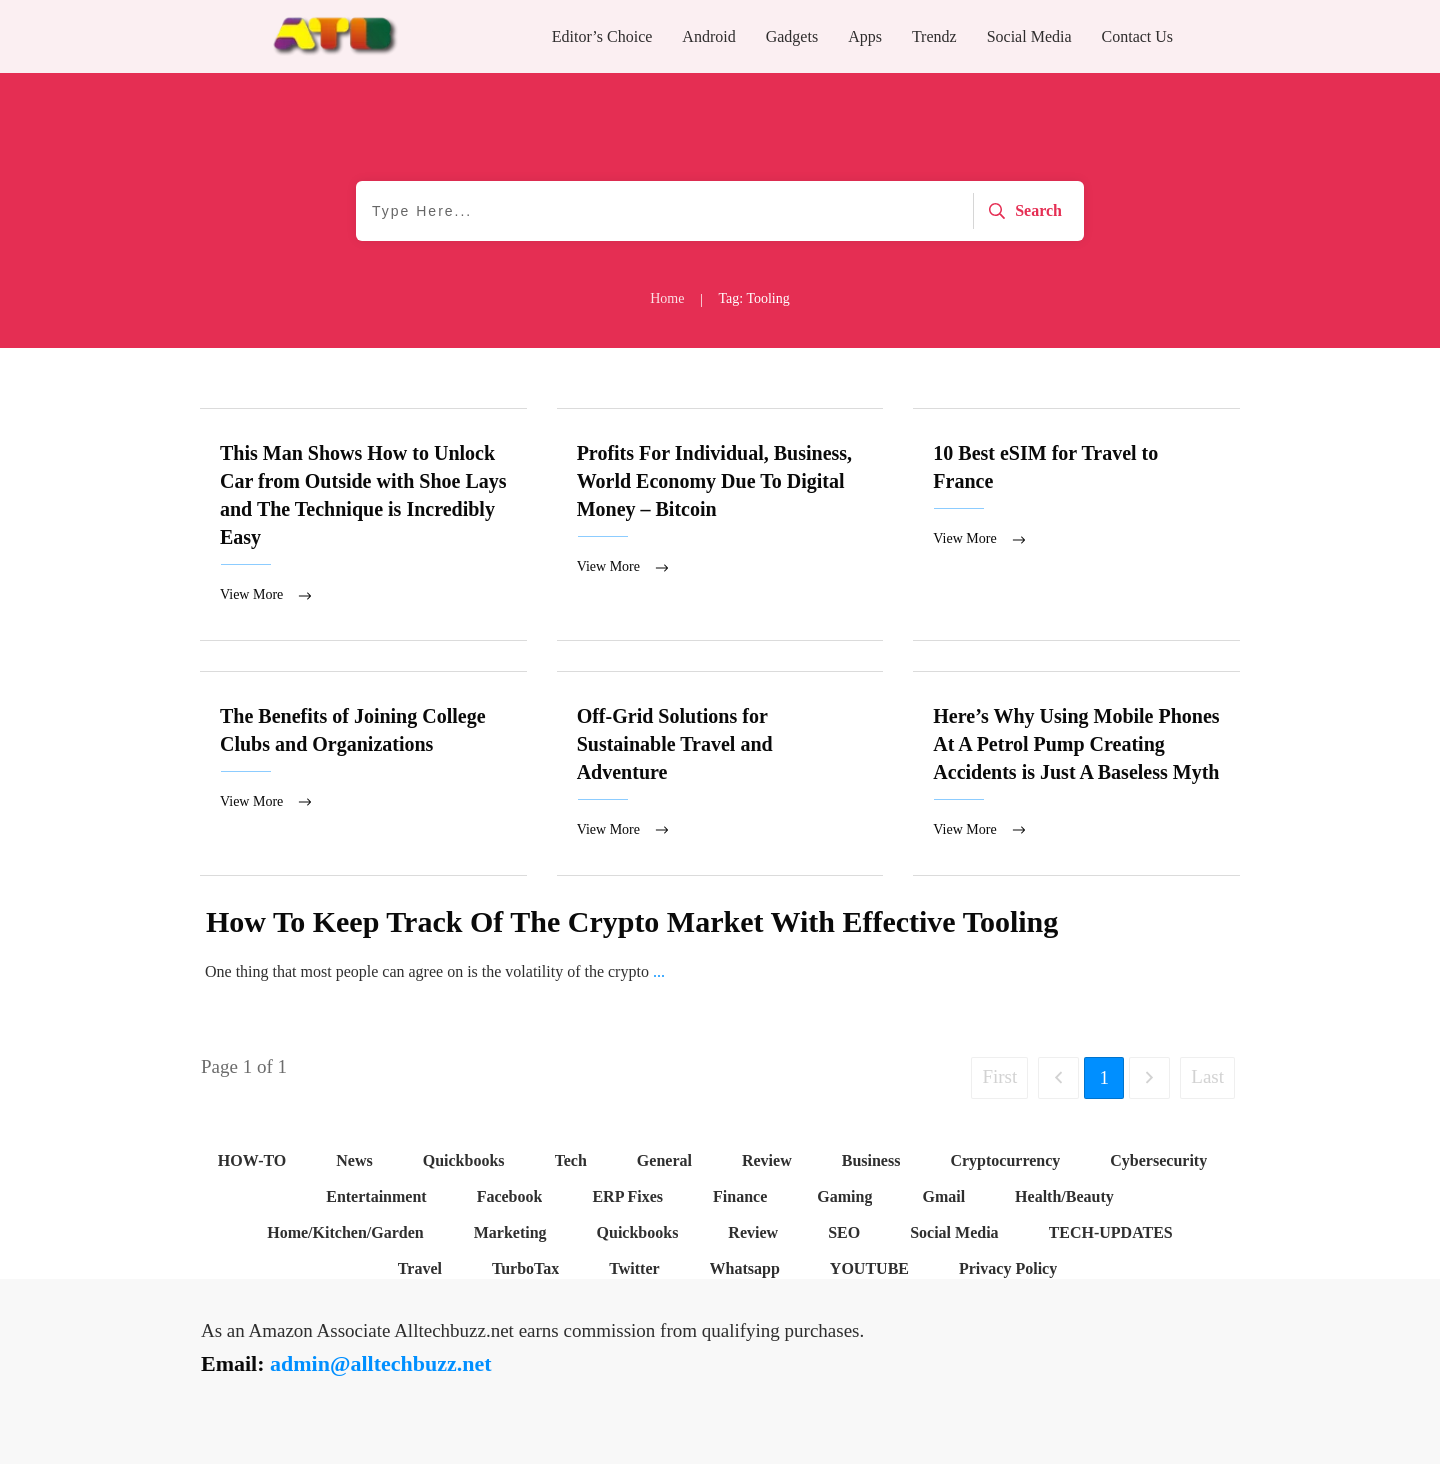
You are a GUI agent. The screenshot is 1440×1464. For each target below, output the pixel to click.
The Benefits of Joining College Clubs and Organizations (363, 775)
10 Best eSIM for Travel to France (1076, 525)
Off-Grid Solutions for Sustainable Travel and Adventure (720, 775)
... (659, 973)
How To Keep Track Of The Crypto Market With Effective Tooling (632, 923)
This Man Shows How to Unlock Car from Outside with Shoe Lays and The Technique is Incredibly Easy (363, 525)
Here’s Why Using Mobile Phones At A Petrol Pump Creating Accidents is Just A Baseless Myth (1076, 775)
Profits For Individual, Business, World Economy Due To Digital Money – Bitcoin (720, 525)
